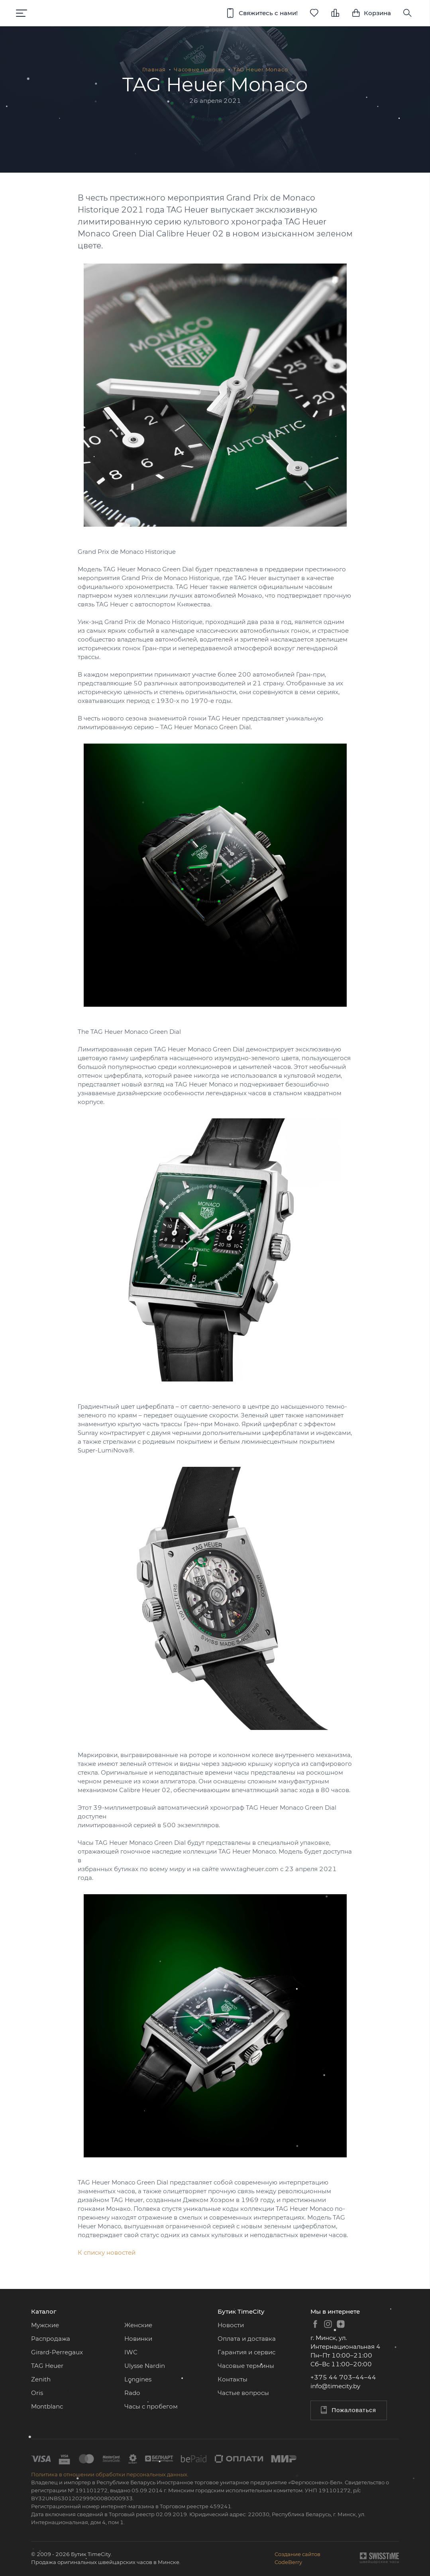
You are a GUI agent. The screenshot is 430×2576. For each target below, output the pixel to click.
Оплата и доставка (247, 2338)
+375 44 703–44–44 (343, 2377)
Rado (132, 2393)
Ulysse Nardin (144, 2365)
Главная (154, 69)
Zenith (41, 2379)
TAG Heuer (47, 2365)
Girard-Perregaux (57, 2352)
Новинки (138, 2338)
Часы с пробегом (151, 2406)
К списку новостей (106, 2252)
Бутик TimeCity (241, 2311)
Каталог (43, 2311)
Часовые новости (199, 69)
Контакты (232, 2379)
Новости (231, 2325)
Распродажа (50, 2338)
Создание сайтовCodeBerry (297, 2558)
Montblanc (47, 2406)
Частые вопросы (243, 2393)
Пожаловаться (347, 2410)
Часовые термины (246, 2365)
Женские (138, 2325)
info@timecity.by (335, 2386)
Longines (137, 2379)
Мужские (45, 2325)
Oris (37, 2393)
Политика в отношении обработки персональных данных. (109, 2474)
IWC (130, 2352)
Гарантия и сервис (246, 2352)
